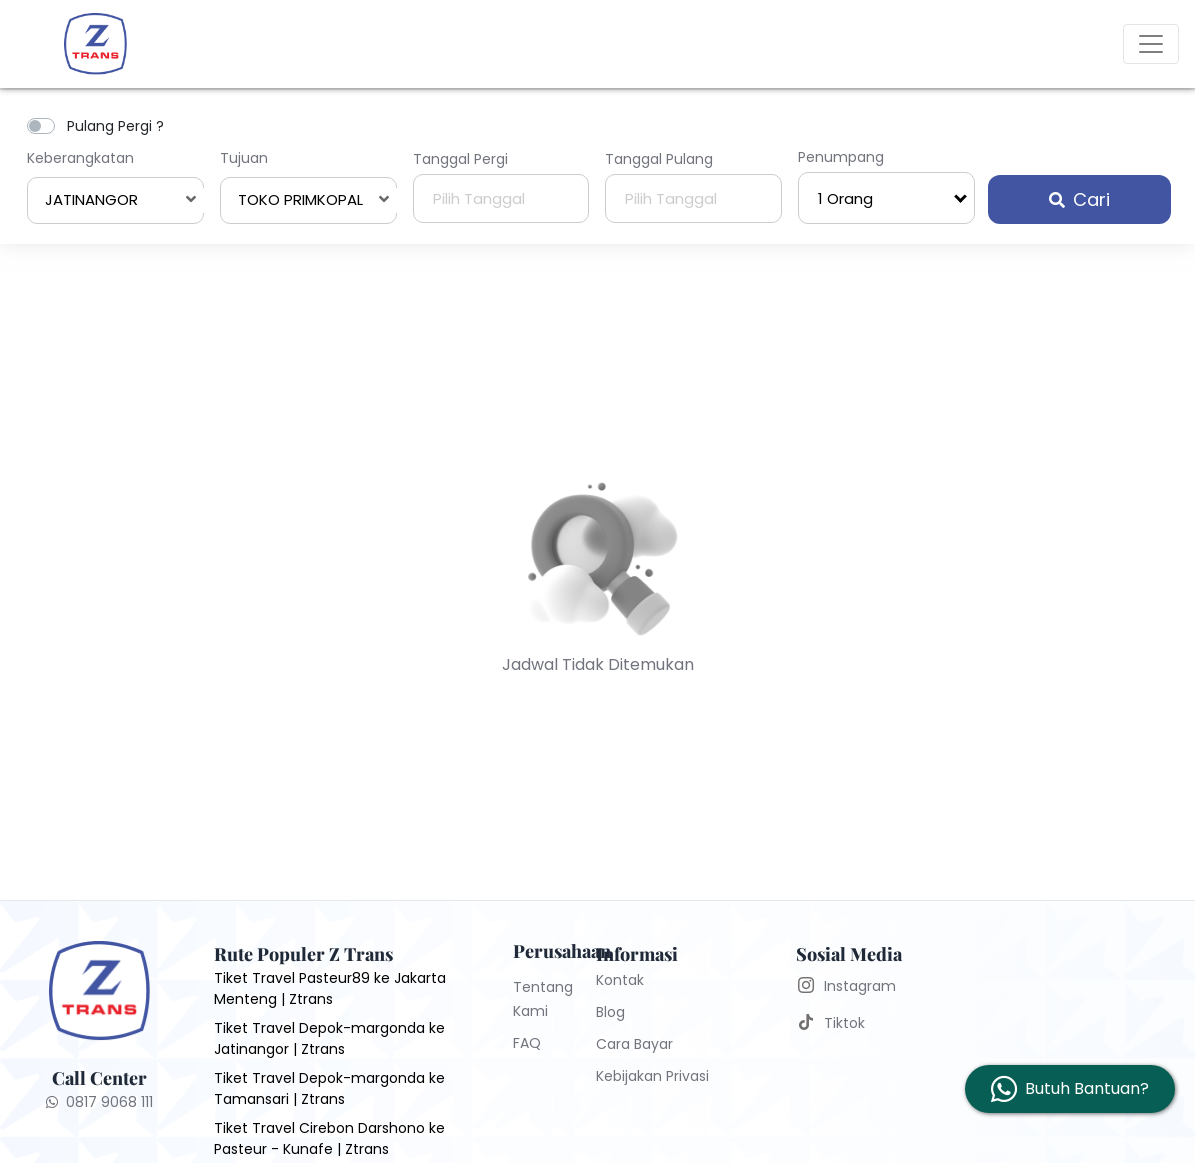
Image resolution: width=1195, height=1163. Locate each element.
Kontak (620, 980)
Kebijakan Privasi (652, 1076)
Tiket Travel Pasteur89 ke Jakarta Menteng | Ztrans (330, 988)
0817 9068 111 (99, 1102)
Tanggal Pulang (659, 159)
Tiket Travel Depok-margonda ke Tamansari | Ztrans (329, 1088)
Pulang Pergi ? (115, 126)
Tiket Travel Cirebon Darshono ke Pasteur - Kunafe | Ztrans (329, 1138)
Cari (1079, 199)
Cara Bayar (634, 1044)
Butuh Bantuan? (1087, 1088)
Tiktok (844, 1023)
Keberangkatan (80, 158)
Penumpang (841, 157)
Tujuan (244, 158)
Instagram (860, 986)
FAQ (527, 1043)
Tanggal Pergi (460, 159)
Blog (610, 1012)
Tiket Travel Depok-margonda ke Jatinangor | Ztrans (329, 1038)
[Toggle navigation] (1151, 44)
